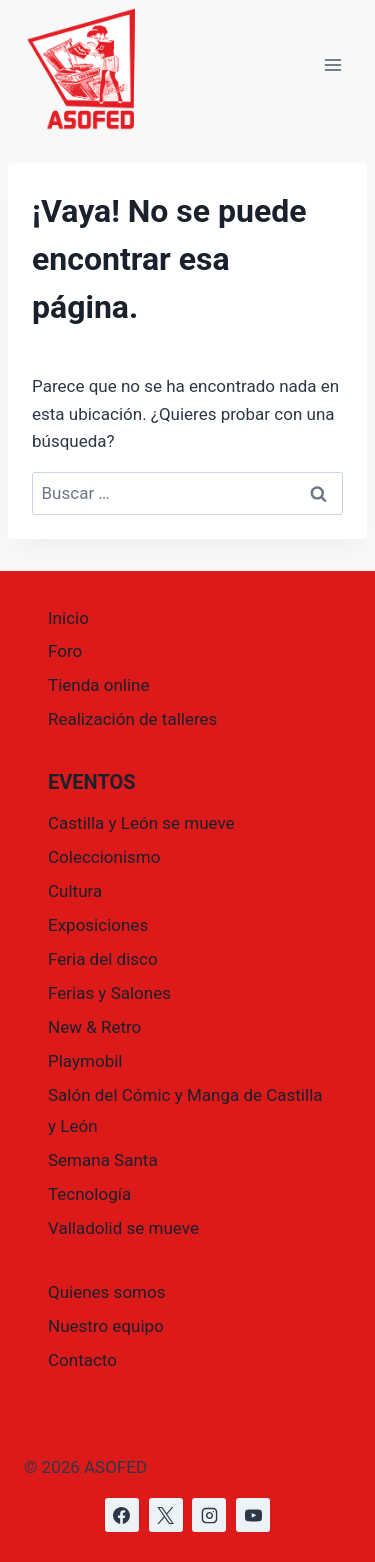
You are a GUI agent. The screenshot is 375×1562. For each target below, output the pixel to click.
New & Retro (94, 1027)
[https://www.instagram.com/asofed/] (209, 1515)
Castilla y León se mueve (141, 823)
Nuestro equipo (106, 1326)
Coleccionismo (104, 857)
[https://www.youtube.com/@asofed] (253, 1515)
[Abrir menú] (332, 65)
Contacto (82, 1360)
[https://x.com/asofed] (166, 1515)
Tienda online (99, 685)
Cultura (75, 891)
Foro (65, 651)
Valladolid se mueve (123, 1228)
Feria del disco (103, 959)
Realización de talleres (132, 719)
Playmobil (85, 1061)
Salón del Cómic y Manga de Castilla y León (185, 1110)
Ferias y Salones (109, 993)
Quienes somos (106, 1292)
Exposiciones (98, 925)
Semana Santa (103, 1160)
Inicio (68, 618)
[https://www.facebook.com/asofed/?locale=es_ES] (122, 1515)
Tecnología (89, 1194)
